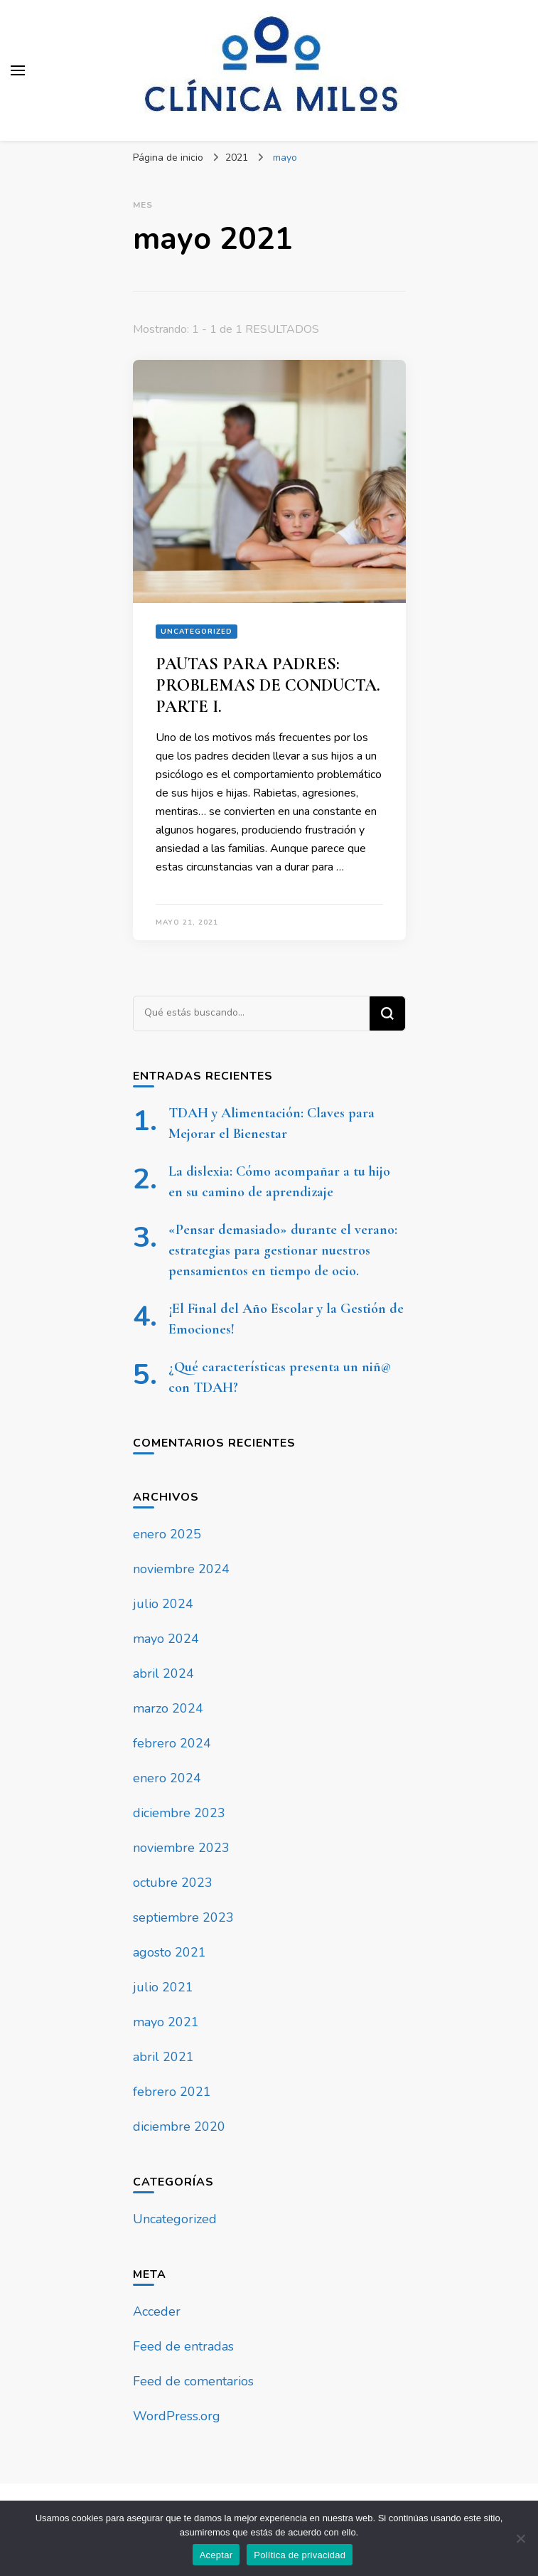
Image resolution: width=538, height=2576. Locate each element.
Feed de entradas (183, 2346)
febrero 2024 (172, 1743)
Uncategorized (196, 632)
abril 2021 (163, 2056)
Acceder (157, 2311)
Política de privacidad (299, 2555)
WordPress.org (176, 2416)
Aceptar (216, 2555)
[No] (520, 2538)
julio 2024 (163, 1603)
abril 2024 (163, 1673)
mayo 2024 (166, 1638)
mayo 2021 (166, 2022)
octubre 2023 (172, 1882)
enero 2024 (167, 1778)
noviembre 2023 (181, 1847)
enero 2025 (167, 1534)
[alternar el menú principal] (18, 70)
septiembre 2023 (183, 1917)
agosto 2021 (169, 1952)
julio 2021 (163, 1987)
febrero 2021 (172, 2091)
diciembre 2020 (179, 2126)
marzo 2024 (168, 1708)
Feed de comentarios (193, 2381)
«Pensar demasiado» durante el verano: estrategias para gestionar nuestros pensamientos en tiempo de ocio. (282, 1250)
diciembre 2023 (179, 1812)
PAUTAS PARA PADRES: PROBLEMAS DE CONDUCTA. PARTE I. (268, 685)
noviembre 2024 (181, 1568)
